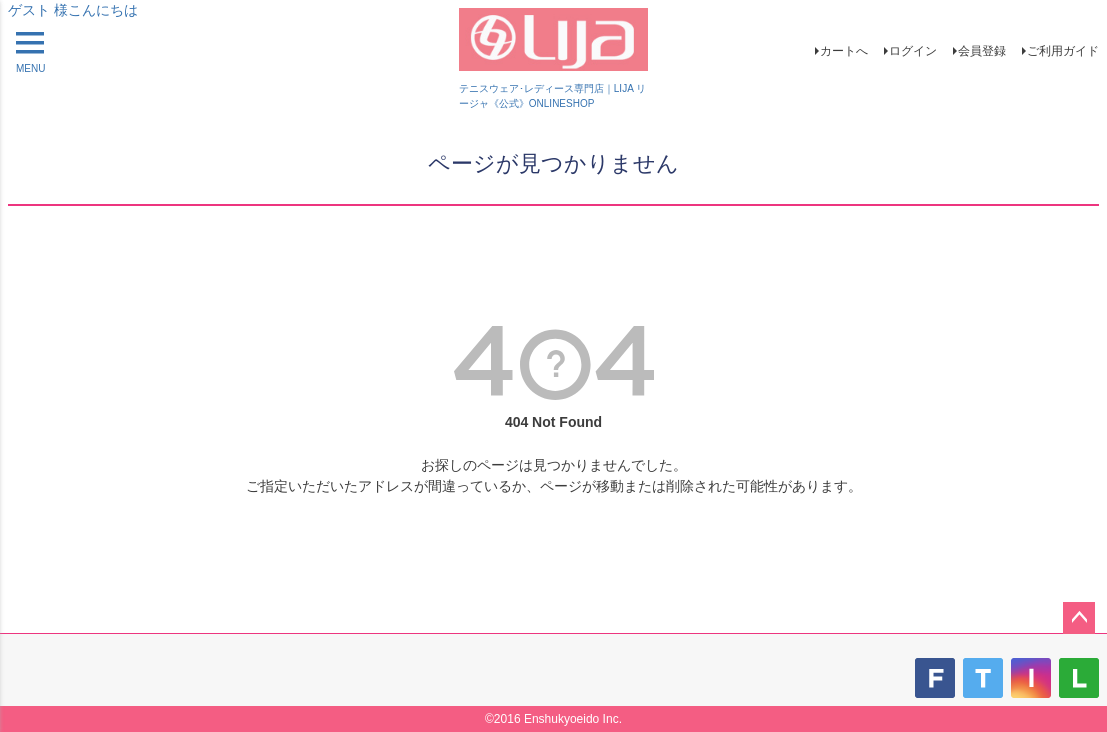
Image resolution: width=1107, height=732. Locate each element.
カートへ (844, 51)
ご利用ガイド (1063, 51)
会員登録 (982, 51)
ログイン (913, 51)
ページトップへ (1079, 618)
